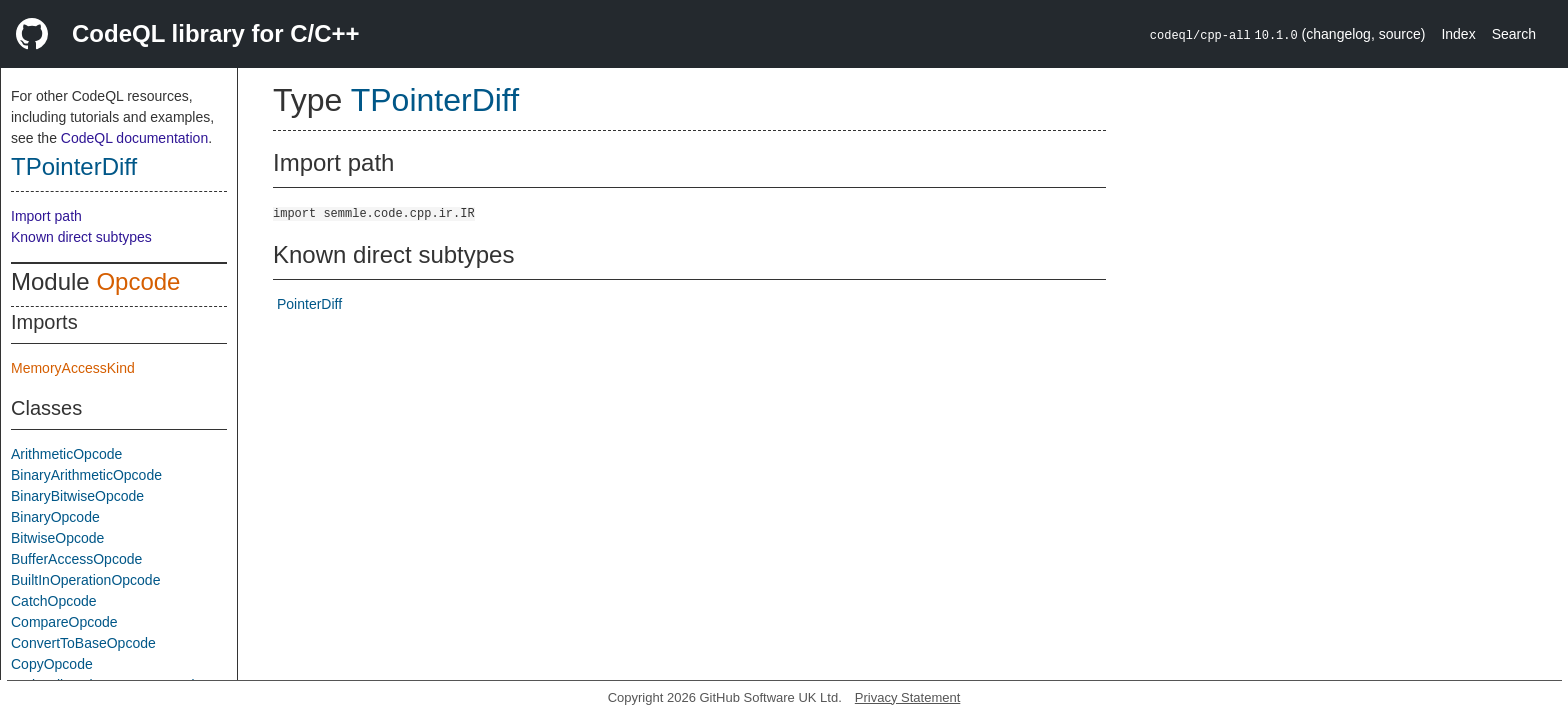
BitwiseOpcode (57, 538)
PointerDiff (309, 304)
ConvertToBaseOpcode (83, 643)
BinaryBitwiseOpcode (77, 496)
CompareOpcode (64, 622)
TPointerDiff (74, 166)
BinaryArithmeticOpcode (86, 475)
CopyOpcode (52, 664)
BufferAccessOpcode (76, 559)
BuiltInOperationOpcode (85, 580)
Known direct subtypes (81, 237)
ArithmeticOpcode (66, 454)
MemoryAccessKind (73, 368)
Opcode (138, 281)
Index (1458, 34)
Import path (46, 216)
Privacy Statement (908, 697)
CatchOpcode (54, 601)
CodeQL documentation (134, 138)
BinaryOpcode (55, 517)
